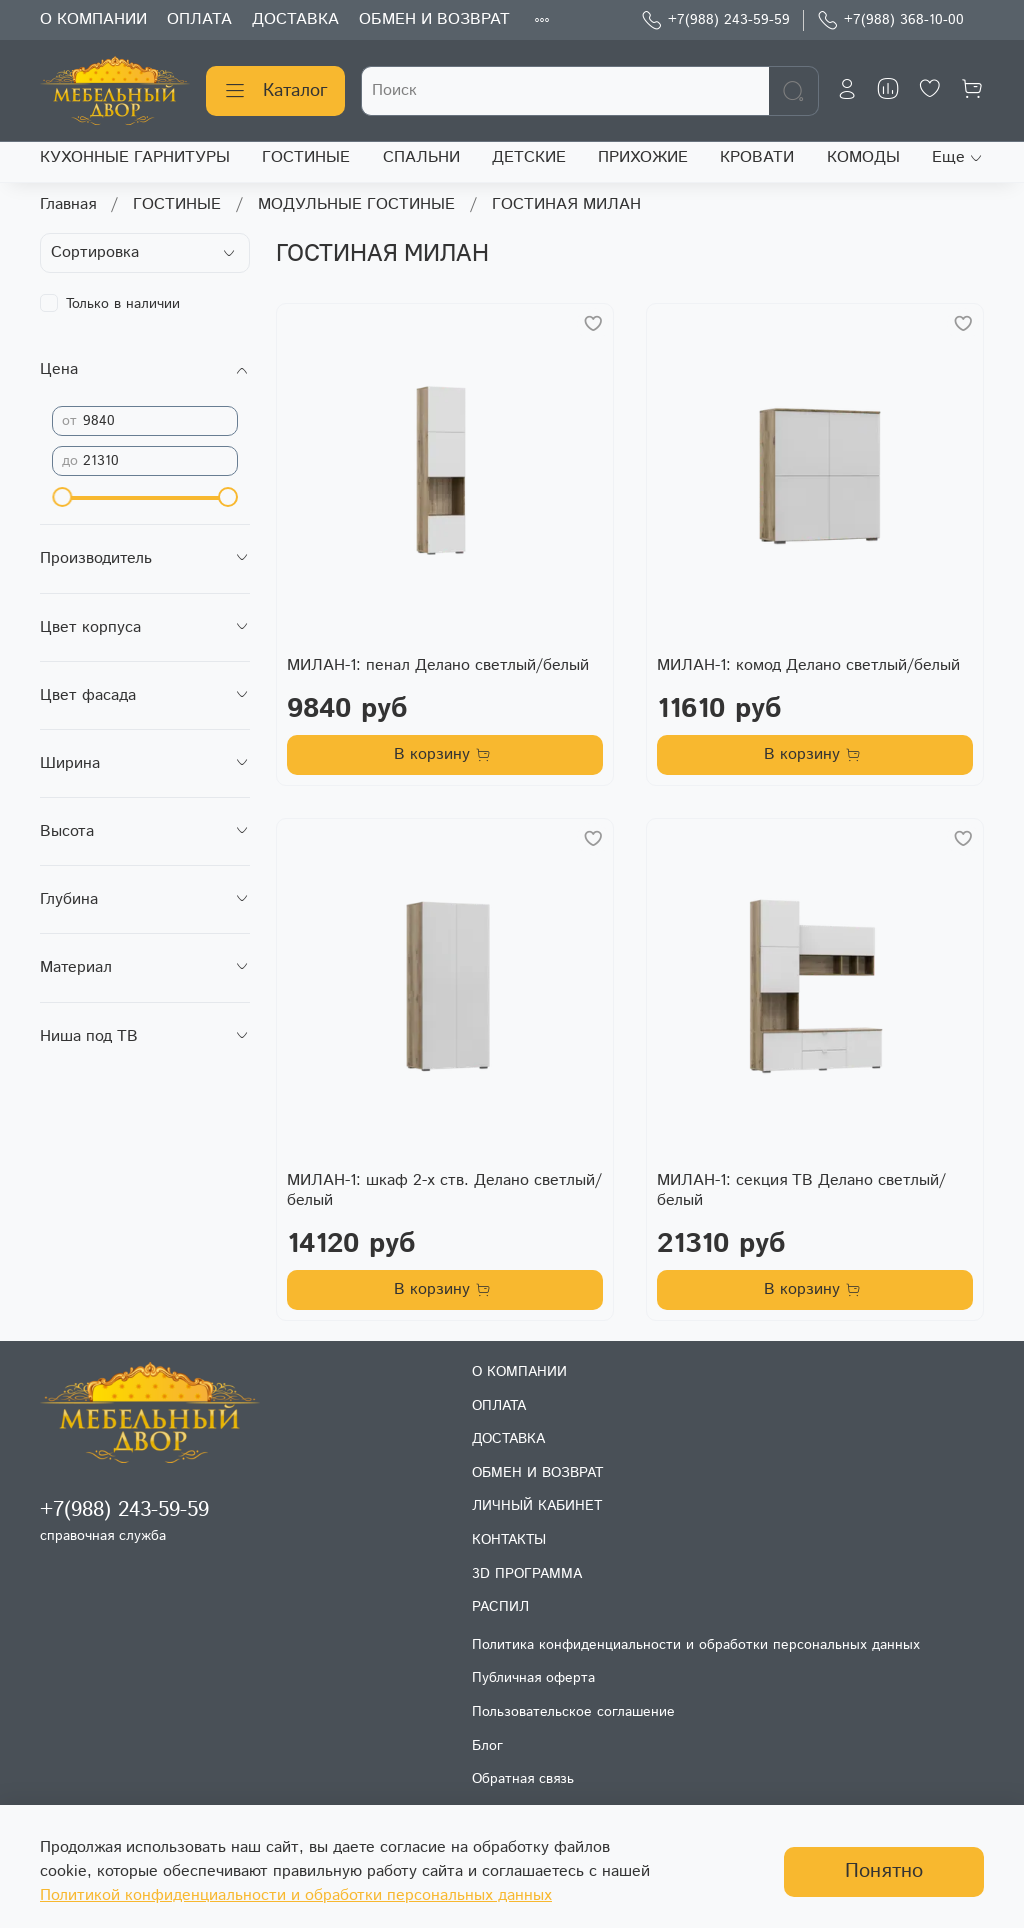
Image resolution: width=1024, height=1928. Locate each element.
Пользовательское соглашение (573, 1712)
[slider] (62, 497)
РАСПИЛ (500, 1607)
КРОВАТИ (757, 157)
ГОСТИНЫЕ (306, 157)
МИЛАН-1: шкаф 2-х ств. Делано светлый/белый (444, 1190)
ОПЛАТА (199, 19)
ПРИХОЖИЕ (643, 157)
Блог (487, 1746)
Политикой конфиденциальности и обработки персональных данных (296, 1895)
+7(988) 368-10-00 (890, 20)
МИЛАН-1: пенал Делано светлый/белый (438, 665)
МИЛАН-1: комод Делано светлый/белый (808, 665)
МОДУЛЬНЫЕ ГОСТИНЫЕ (356, 204)
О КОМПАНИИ (93, 19)
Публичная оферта (533, 1678)
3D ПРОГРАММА (527, 1574)
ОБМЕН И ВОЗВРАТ (434, 19)
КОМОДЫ (863, 157)
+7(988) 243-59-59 (715, 20)
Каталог (275, 91)
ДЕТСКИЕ (529, 157)
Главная (68, 204)
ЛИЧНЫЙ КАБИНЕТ (537, 1506)
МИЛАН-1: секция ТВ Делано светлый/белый (801, 1190)
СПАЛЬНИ (421, 157)
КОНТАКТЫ (509, 1540)
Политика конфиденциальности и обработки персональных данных (696, 1645)
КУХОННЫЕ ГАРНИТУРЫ (135, 157)
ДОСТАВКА (295, 19)
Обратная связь (523, 1779)
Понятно (884, 1871)
